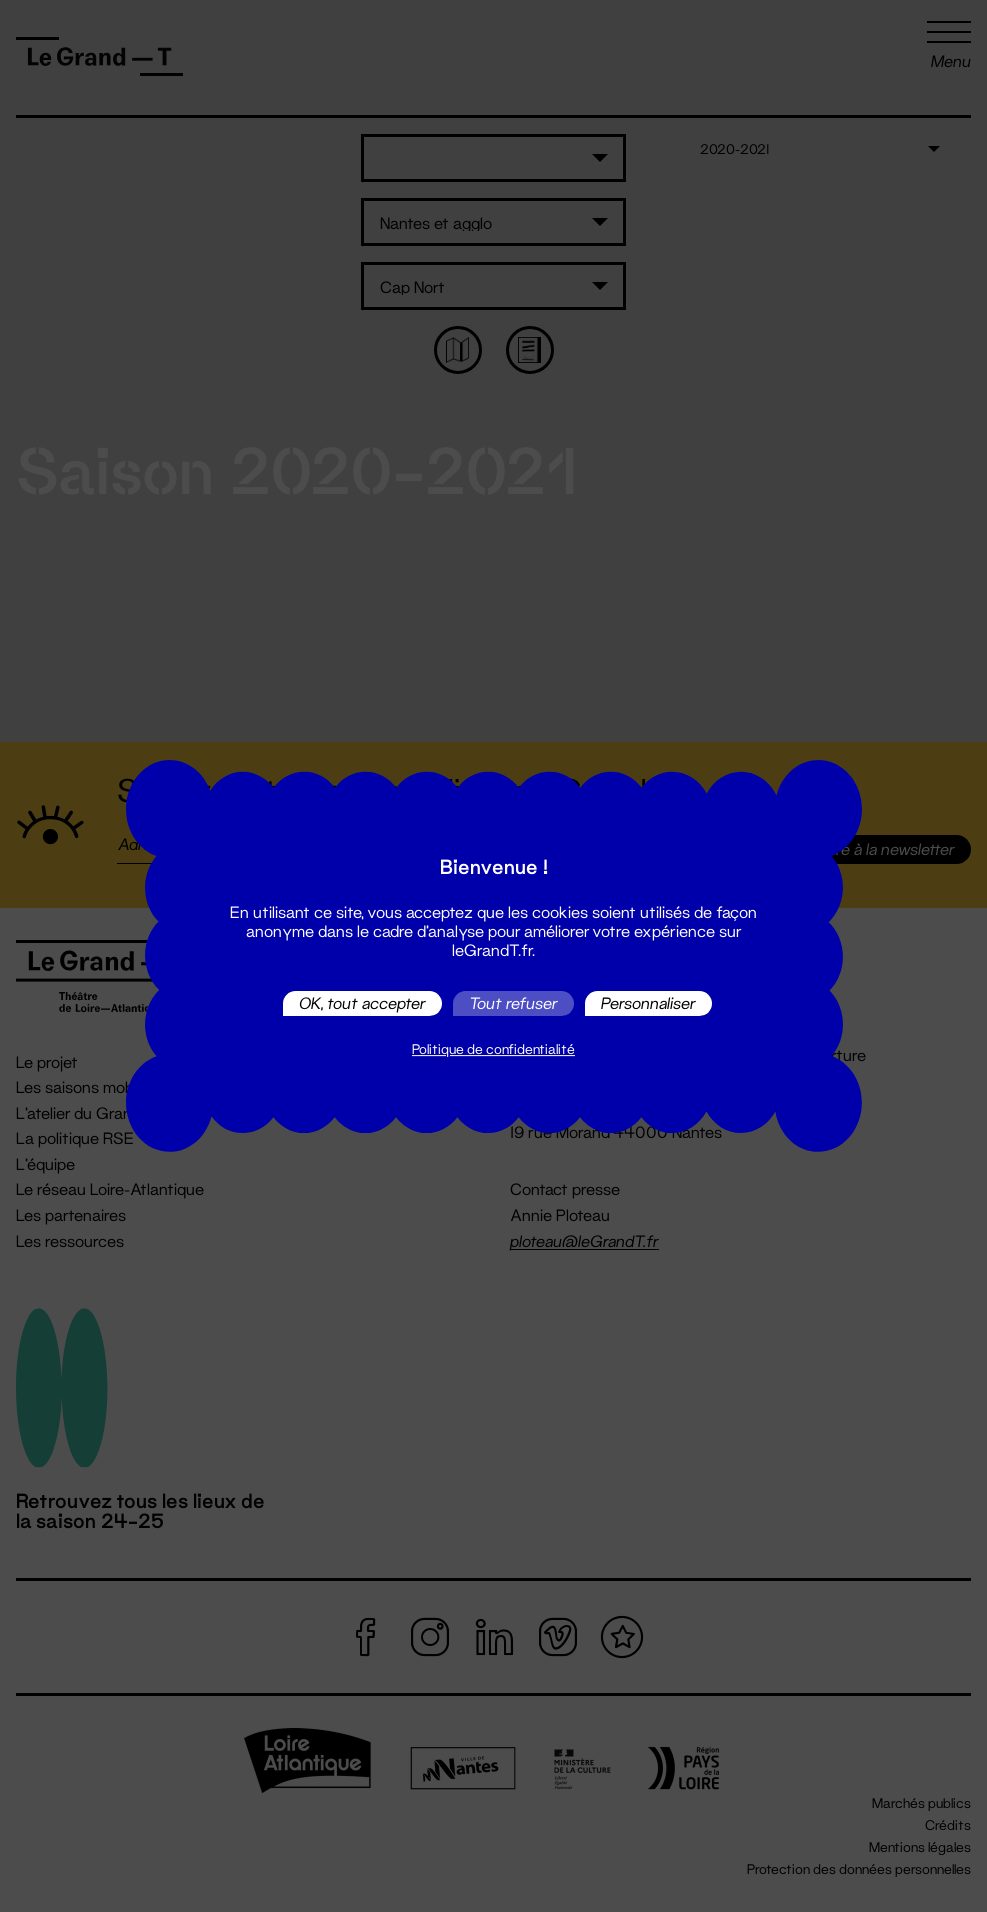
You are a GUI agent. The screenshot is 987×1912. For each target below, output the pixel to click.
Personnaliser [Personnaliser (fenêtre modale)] (648, 1003)
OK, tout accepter (362, 1003)
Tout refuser (513, 1003)
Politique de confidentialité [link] (493, 1049)
